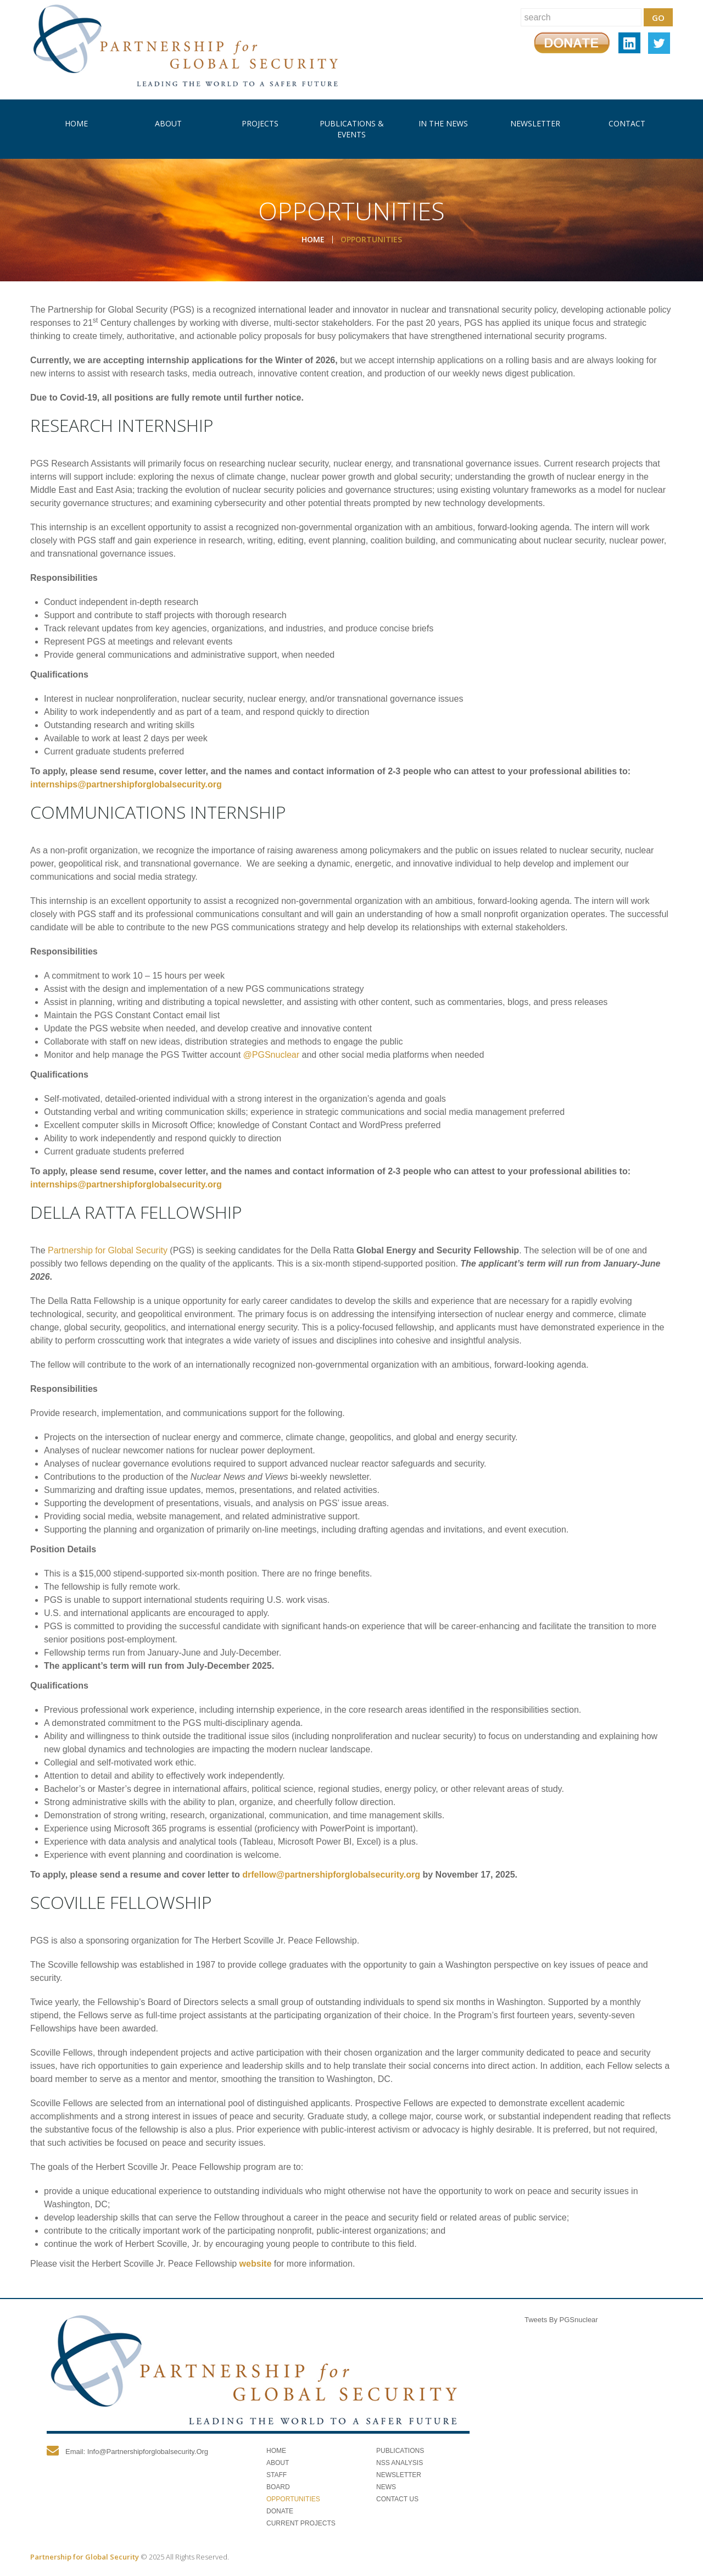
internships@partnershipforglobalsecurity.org (126, 784)
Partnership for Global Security (108, 1250)
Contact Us (397, 2499)
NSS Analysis (399, 2463)
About (168, 123)
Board (278, 2487)
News (386, 2487)
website (255, 2263)
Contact (627, 123)
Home (76, 123)
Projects (260, 123)
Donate (279, 2511)
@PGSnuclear (271, 1054)
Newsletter (535, 123)
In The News (443, 123)
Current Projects (301, 2523)
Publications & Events (352, 129)
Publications (400, 2451)
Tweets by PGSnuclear (561, 2320)
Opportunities (293, 2499)
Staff (276, 2475)
